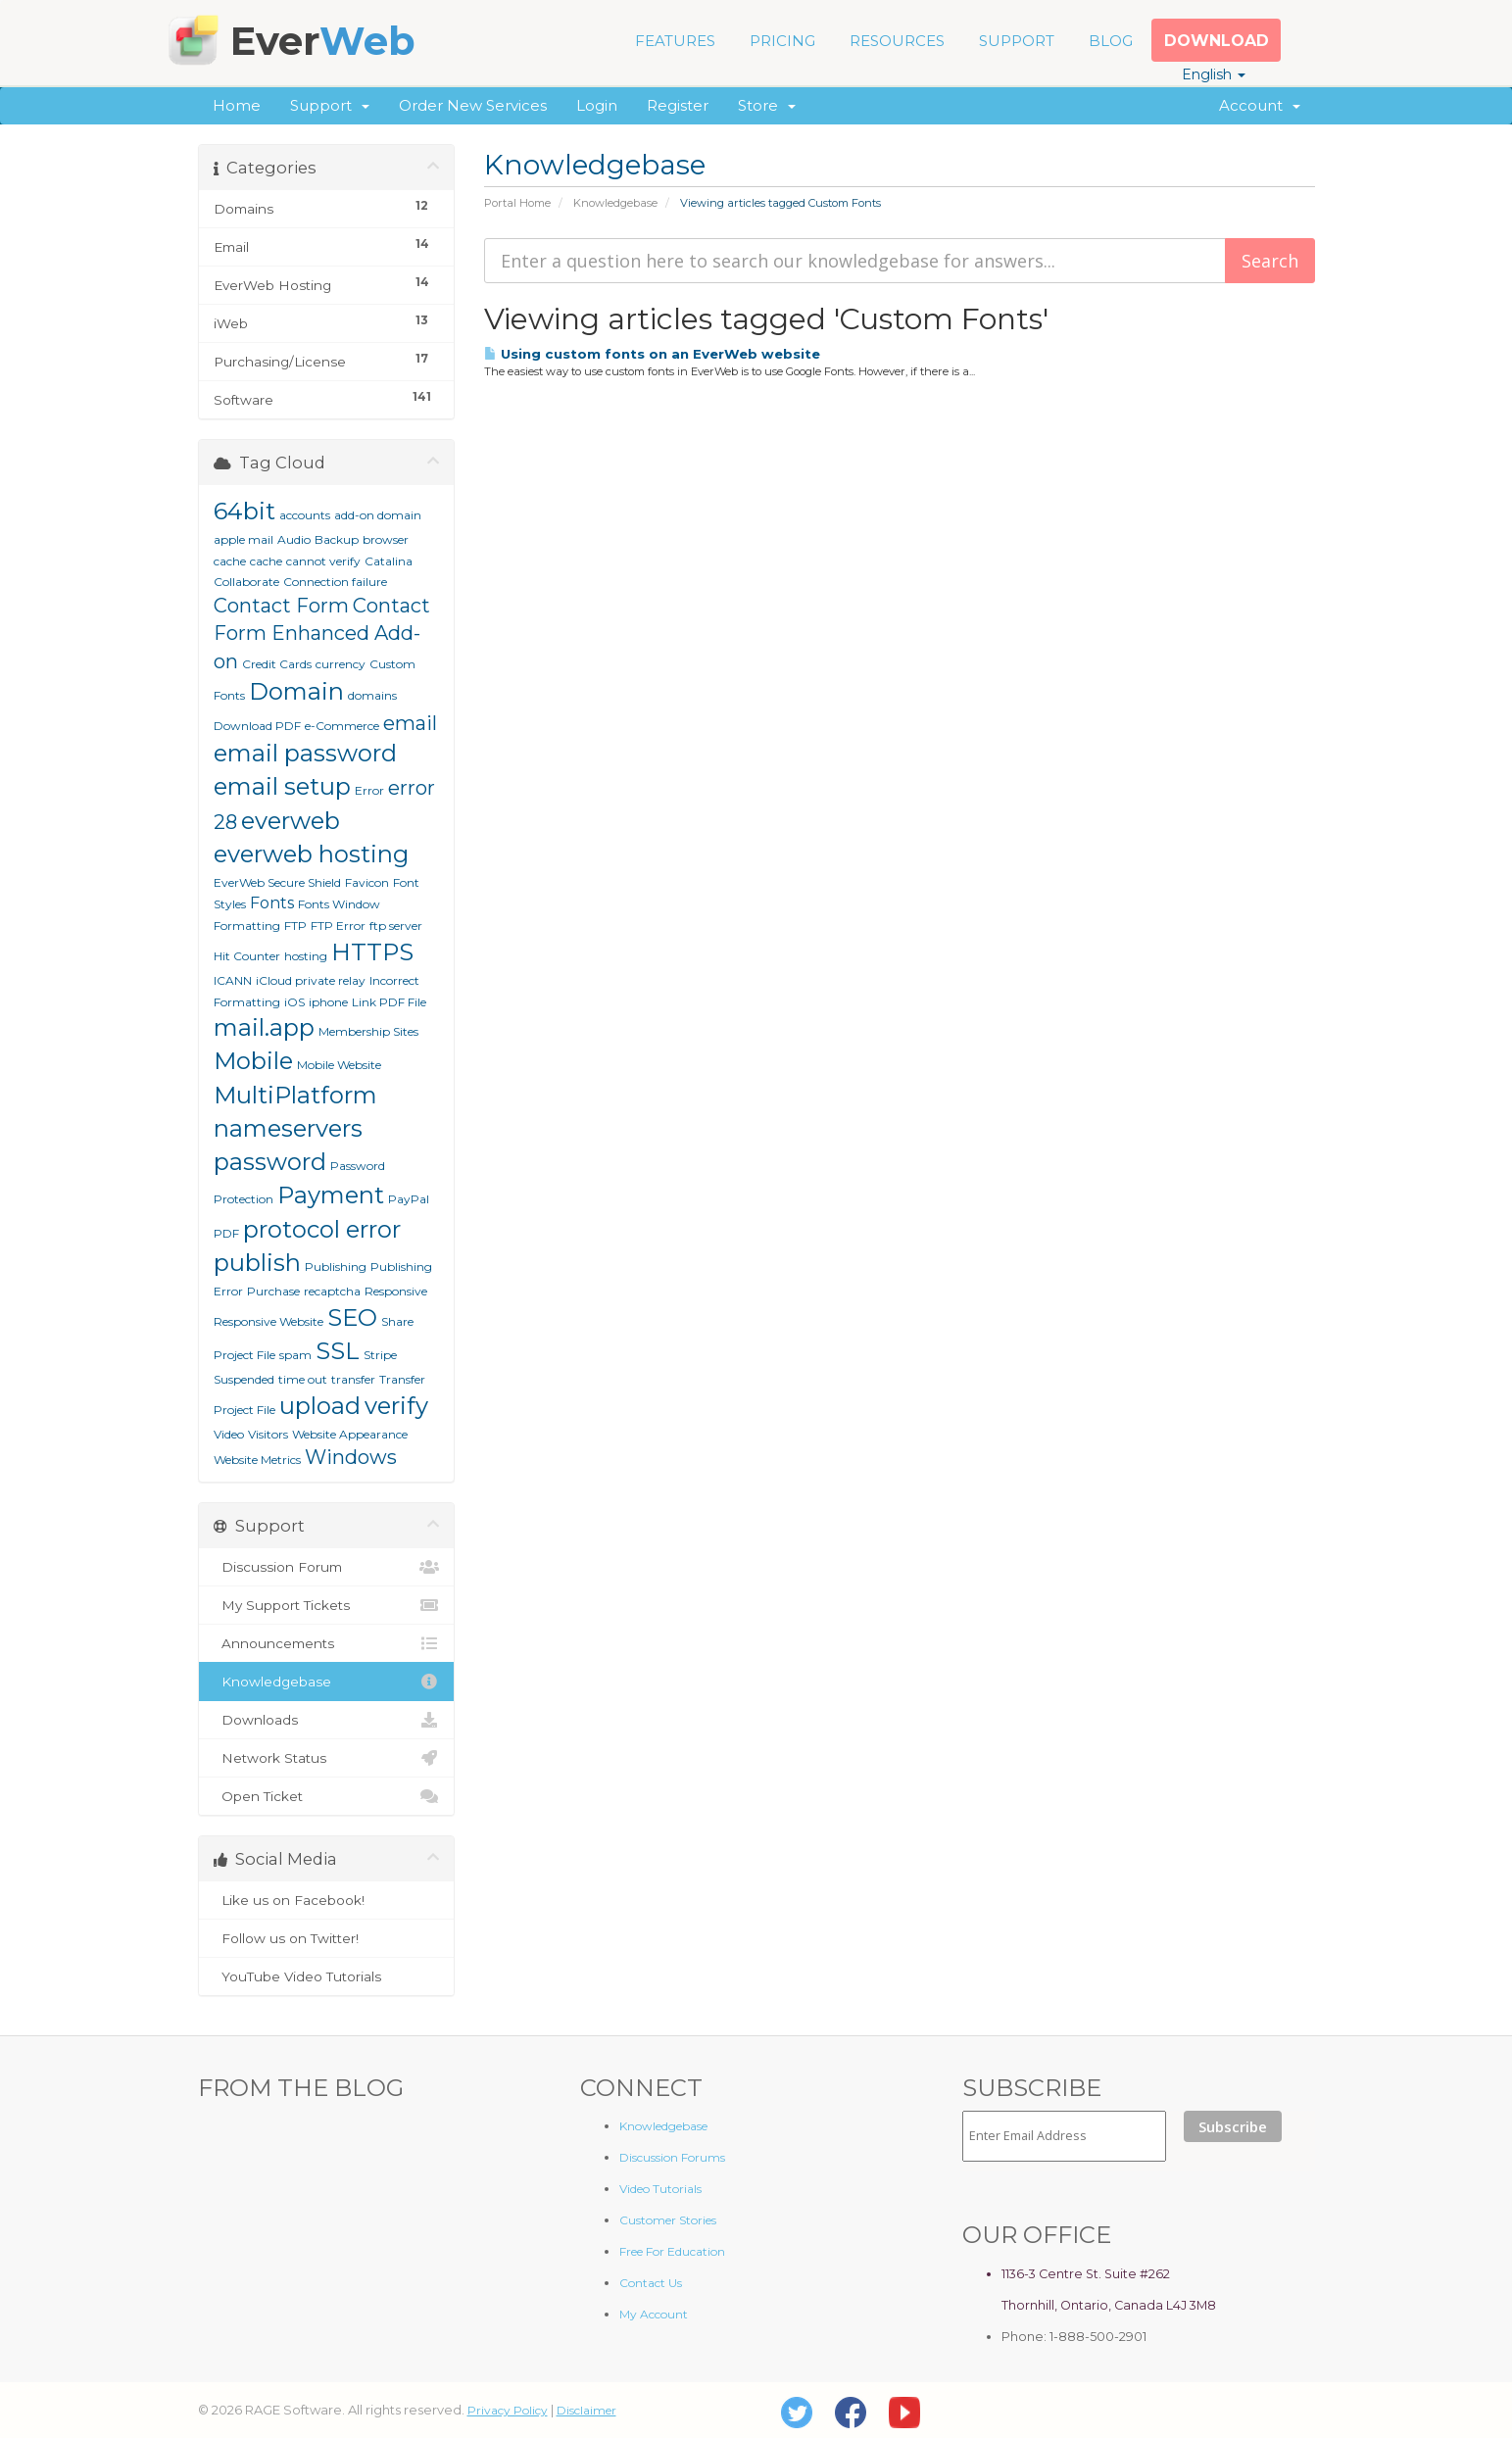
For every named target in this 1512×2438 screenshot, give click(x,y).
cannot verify (323, 561)
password (270, 1161)
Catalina (389, 561)
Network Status (327, 1758)
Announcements (327, 1643)
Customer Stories (667, 2220)
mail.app (264, 1027)
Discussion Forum (327, 1567)
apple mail (243, 539)
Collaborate (246, 581)
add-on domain (377, 515)
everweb (290, 820)
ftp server (395, 925)
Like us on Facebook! (327, 1900)
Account (1259, 105)
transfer (353, 1379)
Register (677, 105)
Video (229, 1434)
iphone (328, 1002)
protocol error (322, 1229)
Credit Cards (277, 664)
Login (596, 105)
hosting (305, 956)
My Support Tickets (327, 1605)
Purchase (273, 1291)
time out (302, 1379)
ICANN (233, 980)
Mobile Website (339, 1064)
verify (396, 1405)
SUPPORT (1016, 40)
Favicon (367, 882)
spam (295, 1354)
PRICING (782, 40)
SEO (352, 1317)
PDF (226, 1233)
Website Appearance (350, 1434)
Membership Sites (368, 1031)
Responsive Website (268, 1321)
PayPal (408, 1199)
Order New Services (473, 105)
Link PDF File (389, 1002)
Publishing (335, 1266)
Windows (351, 1457)
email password (305, 753)
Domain (296, 691)
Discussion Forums (672, 2157)
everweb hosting (311, 854)
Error (369, 790)
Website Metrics (257, 1459)
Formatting (247, 925)
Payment (330, 1195)
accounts (304, 515)
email (410, 723)
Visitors (268, 1434)
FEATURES (675, 40)
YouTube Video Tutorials (327, 1976)
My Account (653, 2314)
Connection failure (335, 581)
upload (320, 1405)
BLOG (1111, 40)
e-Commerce (342, 725)
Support (329, 105)
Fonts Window (339, 904)
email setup (282, 786)
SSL (338, 1351)
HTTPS (372, 952)
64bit (244, 511)
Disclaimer (586, 2410)
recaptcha (332, 1291)
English (1213, 74)
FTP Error (338, 925)
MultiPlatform (295, 1095)
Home (237, 105)
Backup (337, 539)
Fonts (272, 903)
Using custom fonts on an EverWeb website (652, 354)
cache (266, 561)
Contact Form (281, 605)
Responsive (396, 1291)
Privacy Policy (507, 2410)
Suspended (244, 1379)
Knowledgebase (615, 203)
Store (767, 105)
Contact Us (650, 2282)
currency (341, 664)
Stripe (380, 1354)
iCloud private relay (311, 980)
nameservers (288, 1128)
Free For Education (672, 2251)
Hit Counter (247, 956)
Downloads (327, 1719)
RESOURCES (897, 40)
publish (257, 1262)
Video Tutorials (660, 2188)
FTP (295, 925)
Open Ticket (327, 1796)
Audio (294, 539)
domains (372, 695)
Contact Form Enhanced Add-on (322, 633)
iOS (294, 1002)
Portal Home (517, 203)
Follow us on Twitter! (327, 1938)
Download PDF (257, 725)
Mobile (253, 1061)
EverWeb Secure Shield (277, 882)
